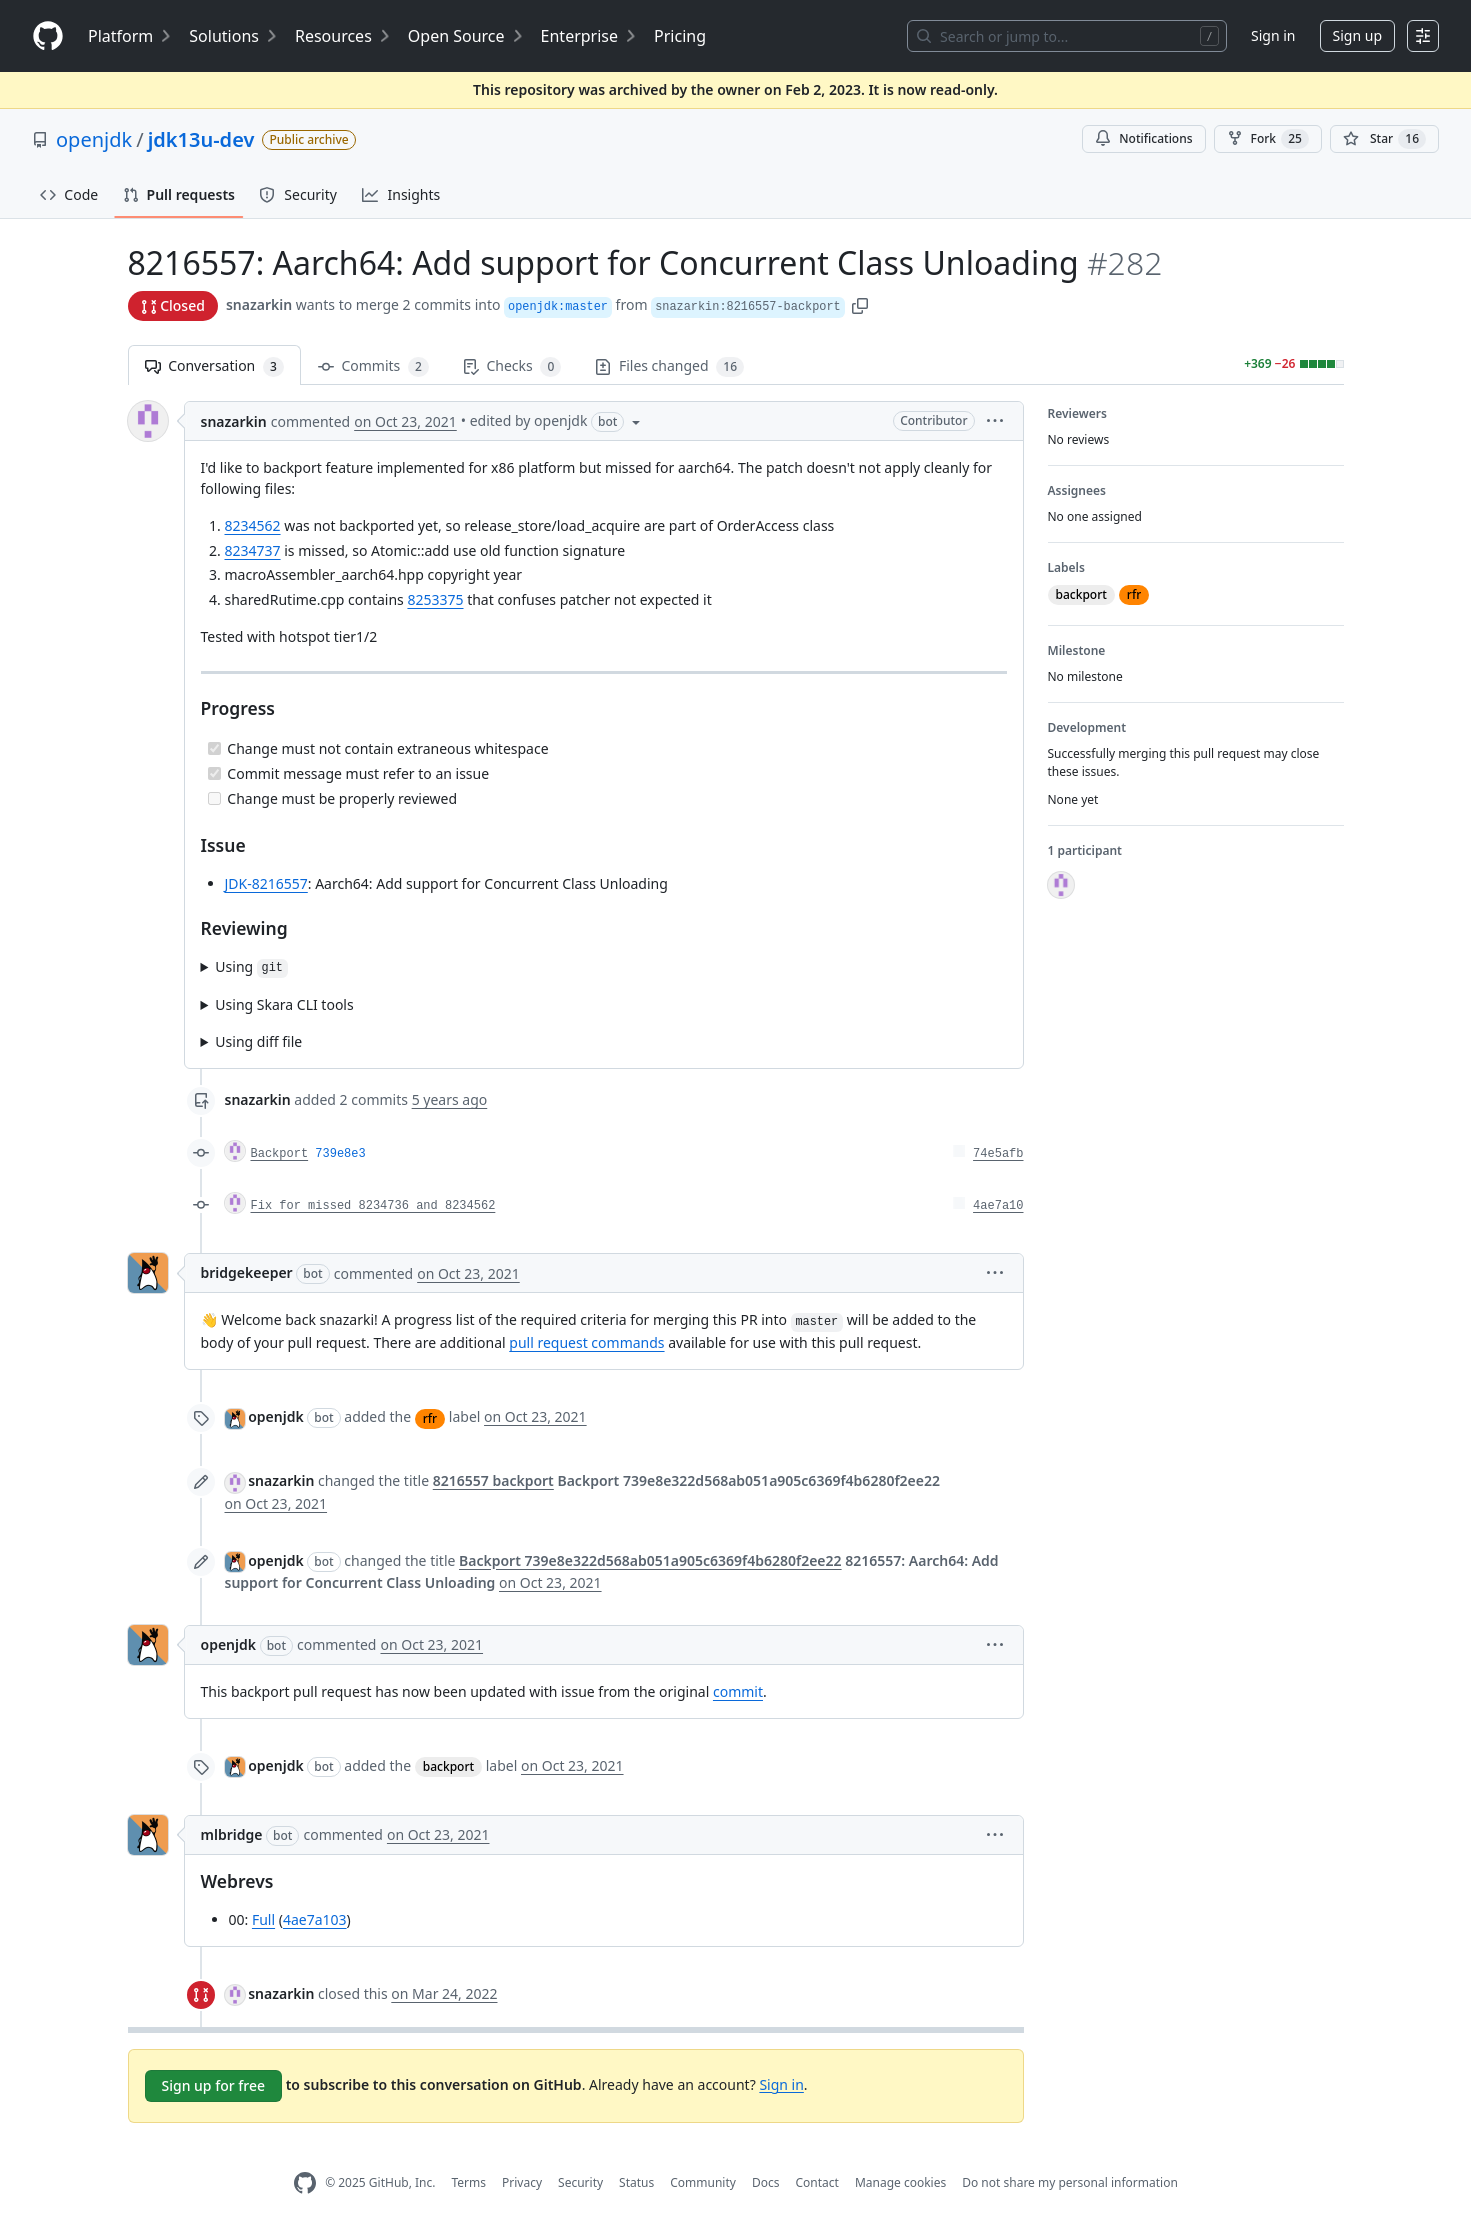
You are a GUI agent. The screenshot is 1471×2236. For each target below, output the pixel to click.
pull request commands (586, 1342)
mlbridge (232, 1834)
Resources (343, 36)
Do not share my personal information (1070, 2182)
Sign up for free (214, 2085)
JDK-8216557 (266, 883)
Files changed (669, 366)
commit (738, 1691)
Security (580, 2182)
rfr (430, 1418)
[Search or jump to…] (1067, 36)
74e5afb (998, 1154)
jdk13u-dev (201, 139)
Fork (1268, 139)
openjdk (94, 139)
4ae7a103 (315, 1919)
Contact (816, 2182)
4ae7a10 (998, 1206)
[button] (860, 304)
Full (263, 1919)
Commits (373, 366)
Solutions (234, 36)
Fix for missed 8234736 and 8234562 (373, 1206)
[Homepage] (48, 36)
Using (251, 967)
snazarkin (259, 304)
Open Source (466, 36)
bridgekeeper (247, 1272)
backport (448, 1766)
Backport (280, 1154)
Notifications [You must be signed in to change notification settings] (1143, 138)
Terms (468, 2182)
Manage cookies (900, 2182)
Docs (766, 2182)
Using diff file (258, 1041)
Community (703, 2182)
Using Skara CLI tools (284, 1004)
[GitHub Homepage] (305, 2183)
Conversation (214, 366)
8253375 (435, 599)
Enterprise (589, 36)
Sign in (1273, 35)
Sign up (1357, 35)
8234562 (253, 525)
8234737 (253, 550)
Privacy (522, 2182)
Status (636, 2182)
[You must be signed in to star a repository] (1384, 139)
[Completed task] (214, 748)
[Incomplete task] (214, 798)
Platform (130, 36)
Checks (512, 366)
